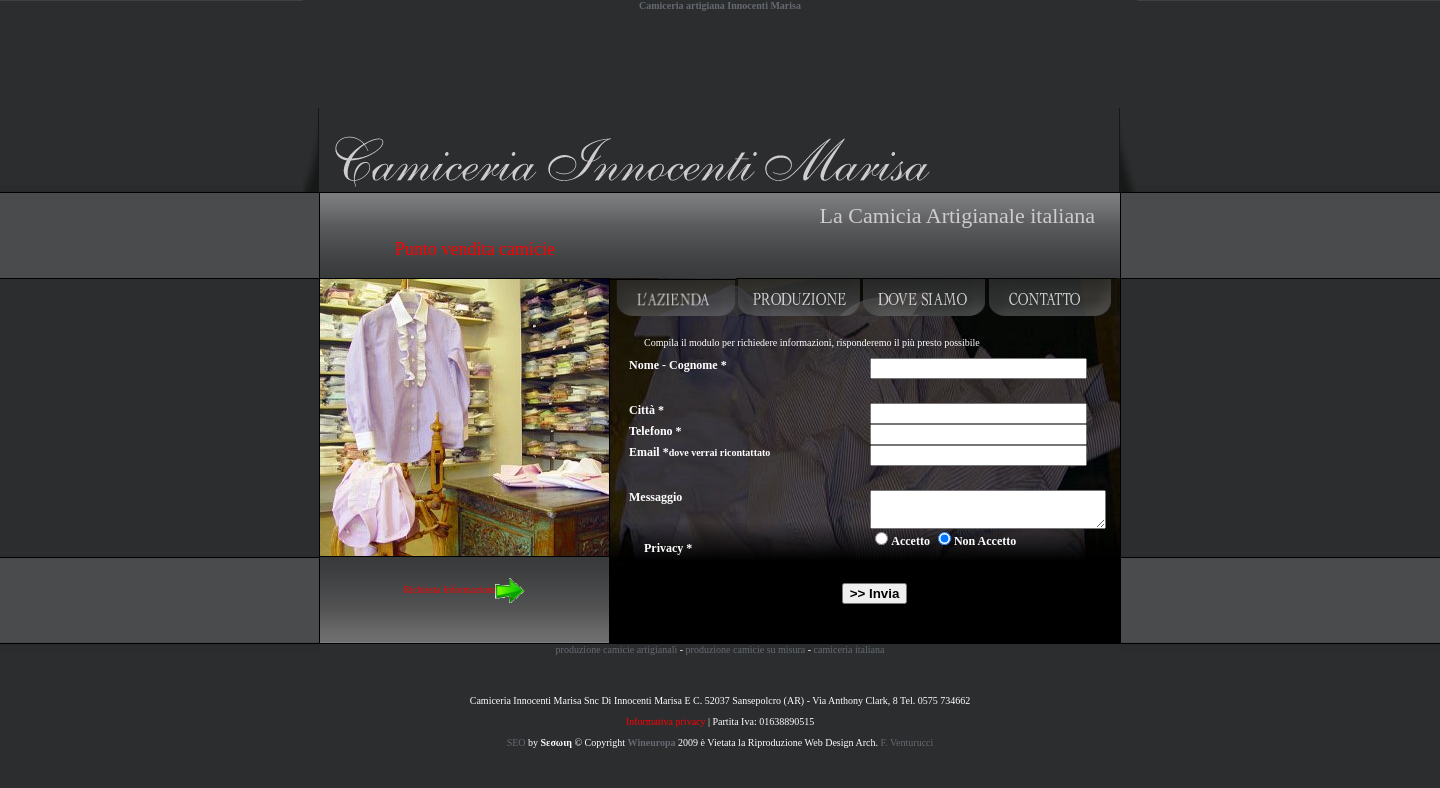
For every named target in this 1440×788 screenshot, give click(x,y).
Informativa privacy (666, 721)
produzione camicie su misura (746, 649)
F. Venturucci (906, 742)
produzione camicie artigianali (617, 649)
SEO (516, 742)
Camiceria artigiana (371, 116)
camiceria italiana (849, 649)
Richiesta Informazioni (465, 589)
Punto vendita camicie (475, 249)
